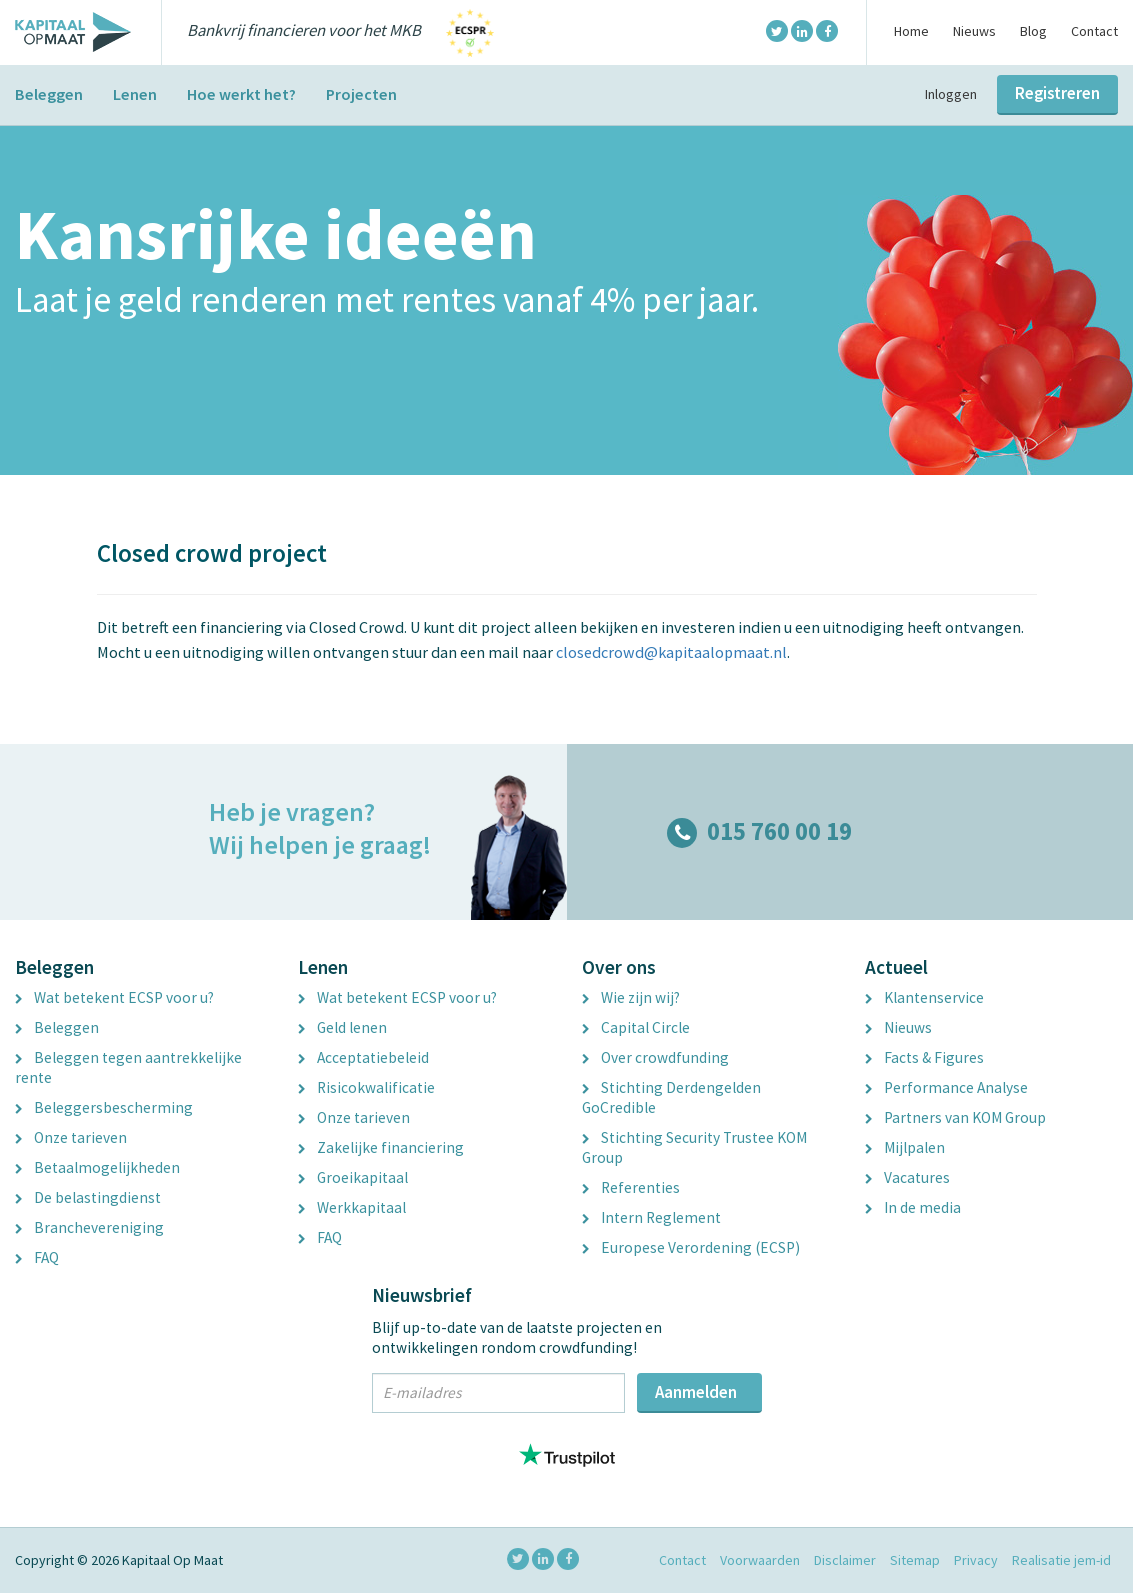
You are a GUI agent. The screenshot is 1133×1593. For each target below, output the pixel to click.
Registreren (1057, 93)
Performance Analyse (946, 1087)
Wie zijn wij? (631, 997)
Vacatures (907, 1177)
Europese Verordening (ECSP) (691, 1247)
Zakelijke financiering (381, 1147)
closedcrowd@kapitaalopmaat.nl (671, 652)
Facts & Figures (924, 1057)
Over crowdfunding (655, 1057)
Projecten (361, 94)
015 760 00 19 (759, 831)
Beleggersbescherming (104, 1107)
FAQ (37, 1257)
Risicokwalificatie (366, 1087)
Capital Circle (636, 1027)
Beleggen (49, 94)
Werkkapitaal (352, 1207)
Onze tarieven (71, 1137)
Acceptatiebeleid (363, 1057)
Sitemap (915, 1560)
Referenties (631, 1187)
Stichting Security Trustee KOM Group (694, 1147)
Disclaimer (845, 1560)
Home (911, 31)
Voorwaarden (760, 1560)
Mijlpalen (905, 1147)
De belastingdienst (88, 1197)
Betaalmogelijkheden (97, 1167)
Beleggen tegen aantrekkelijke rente (128, 1067)
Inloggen (951, 94)
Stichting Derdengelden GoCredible (671, 1097)
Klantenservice (924, 997)
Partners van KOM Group (955, 1117)
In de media (913, 1207)
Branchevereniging (89, 1227)
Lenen (135, 94)
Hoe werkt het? (241, 94)
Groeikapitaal (353, 1177)
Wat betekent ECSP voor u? (114, 997)
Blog (1033, 31)
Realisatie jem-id (1061, 1560)
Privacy (976, 1560)
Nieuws (974, 31)
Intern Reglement (651, 1217)
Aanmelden (696, 1392)
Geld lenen (342, 1027)
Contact (1094, 31)
